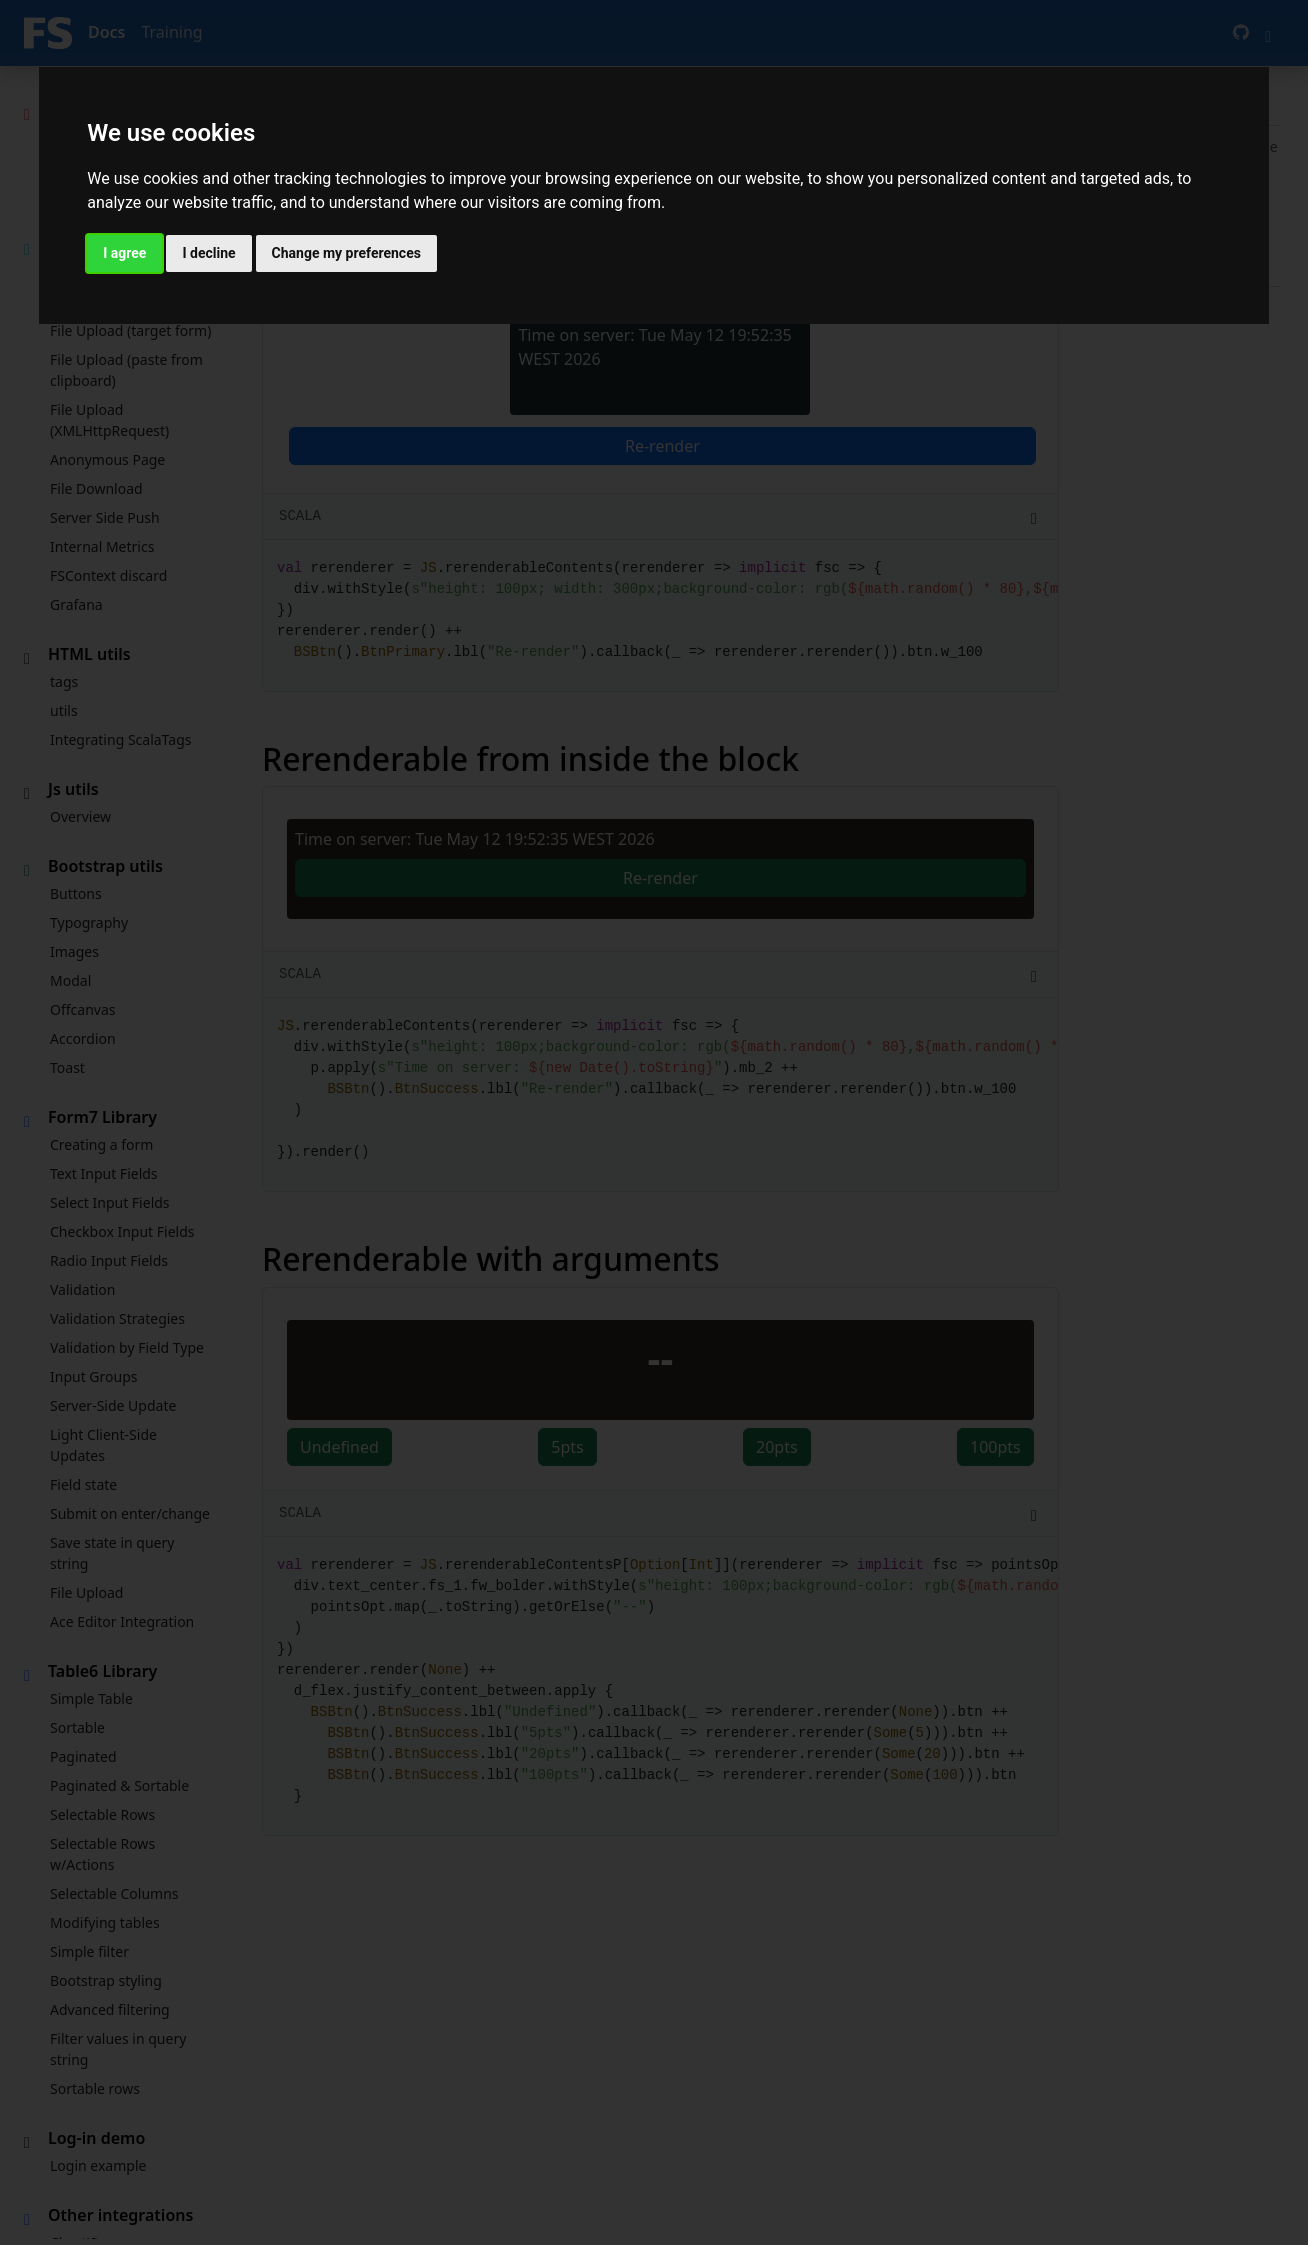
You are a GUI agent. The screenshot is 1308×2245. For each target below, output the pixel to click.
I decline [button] (208, 253)
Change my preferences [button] (346, 253)
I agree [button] (124, 253)
